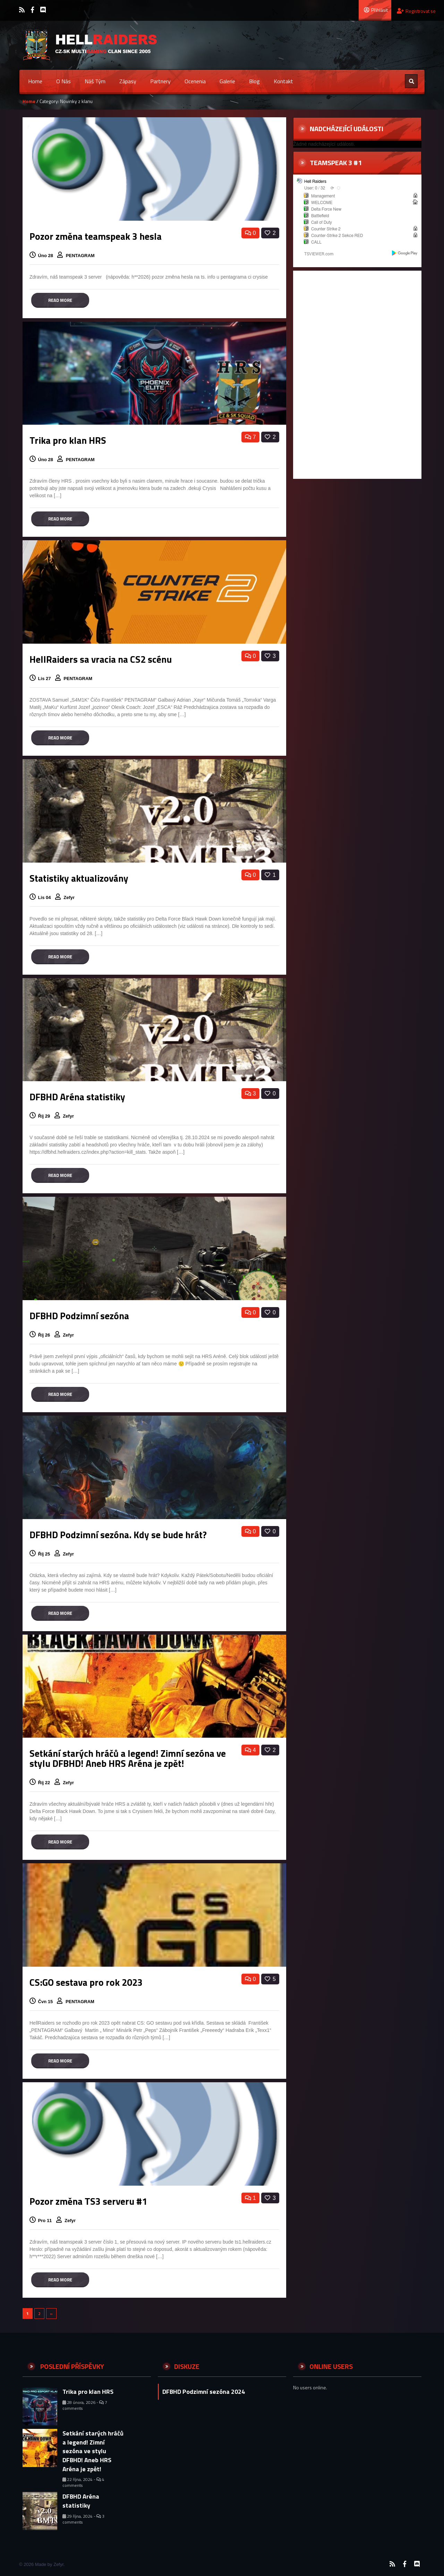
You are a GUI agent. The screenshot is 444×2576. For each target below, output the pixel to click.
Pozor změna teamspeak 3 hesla (95, 236)
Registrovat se (416, 11)
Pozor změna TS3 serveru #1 (88, 2201)
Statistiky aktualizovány (78, 878)
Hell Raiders (315, 181)
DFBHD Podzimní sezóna (79, 1315)
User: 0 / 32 (314, 188)
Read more (60, 300)
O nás (63, 81)
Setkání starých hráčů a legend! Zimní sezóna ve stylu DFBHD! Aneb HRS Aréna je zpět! (127, 1758)
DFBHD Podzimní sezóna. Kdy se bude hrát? (118, 1534)
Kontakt (283, 81)
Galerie (227, 81)
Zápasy (127, 81)
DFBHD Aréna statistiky (77, 1097)
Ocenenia (195, 81)
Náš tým (95, 81)
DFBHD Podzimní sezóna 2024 (203, 2391)
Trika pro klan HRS (67, 440)
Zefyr (69, 897)
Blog (254, 81)
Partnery (160, 81)
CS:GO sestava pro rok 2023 (86, 1982)
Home (35, 81)
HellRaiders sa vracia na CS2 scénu (100, 659)
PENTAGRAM (81, 255)
